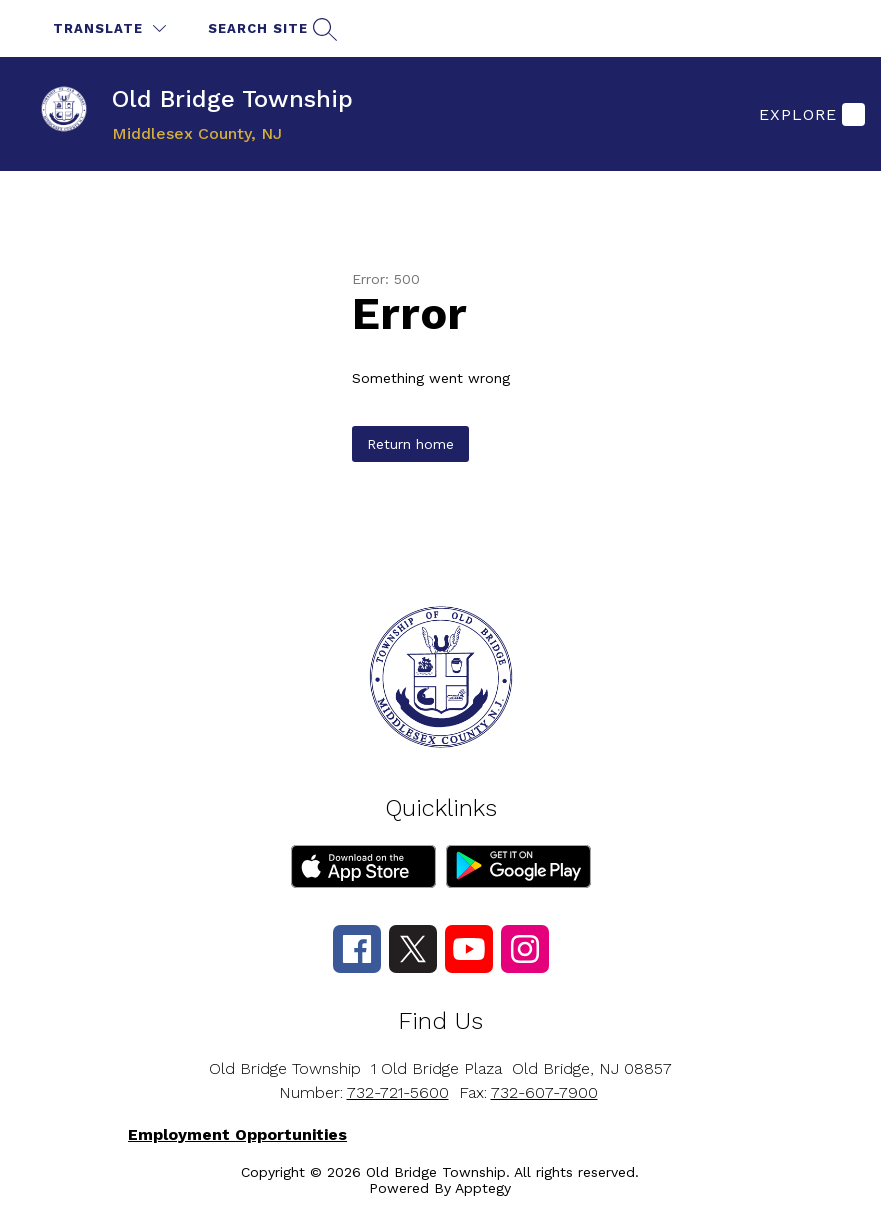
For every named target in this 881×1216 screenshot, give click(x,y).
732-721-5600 (398, 1092)
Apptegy (483, 1188)
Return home (410, 444)
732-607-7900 (544, 1092)
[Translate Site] (109, 28)
